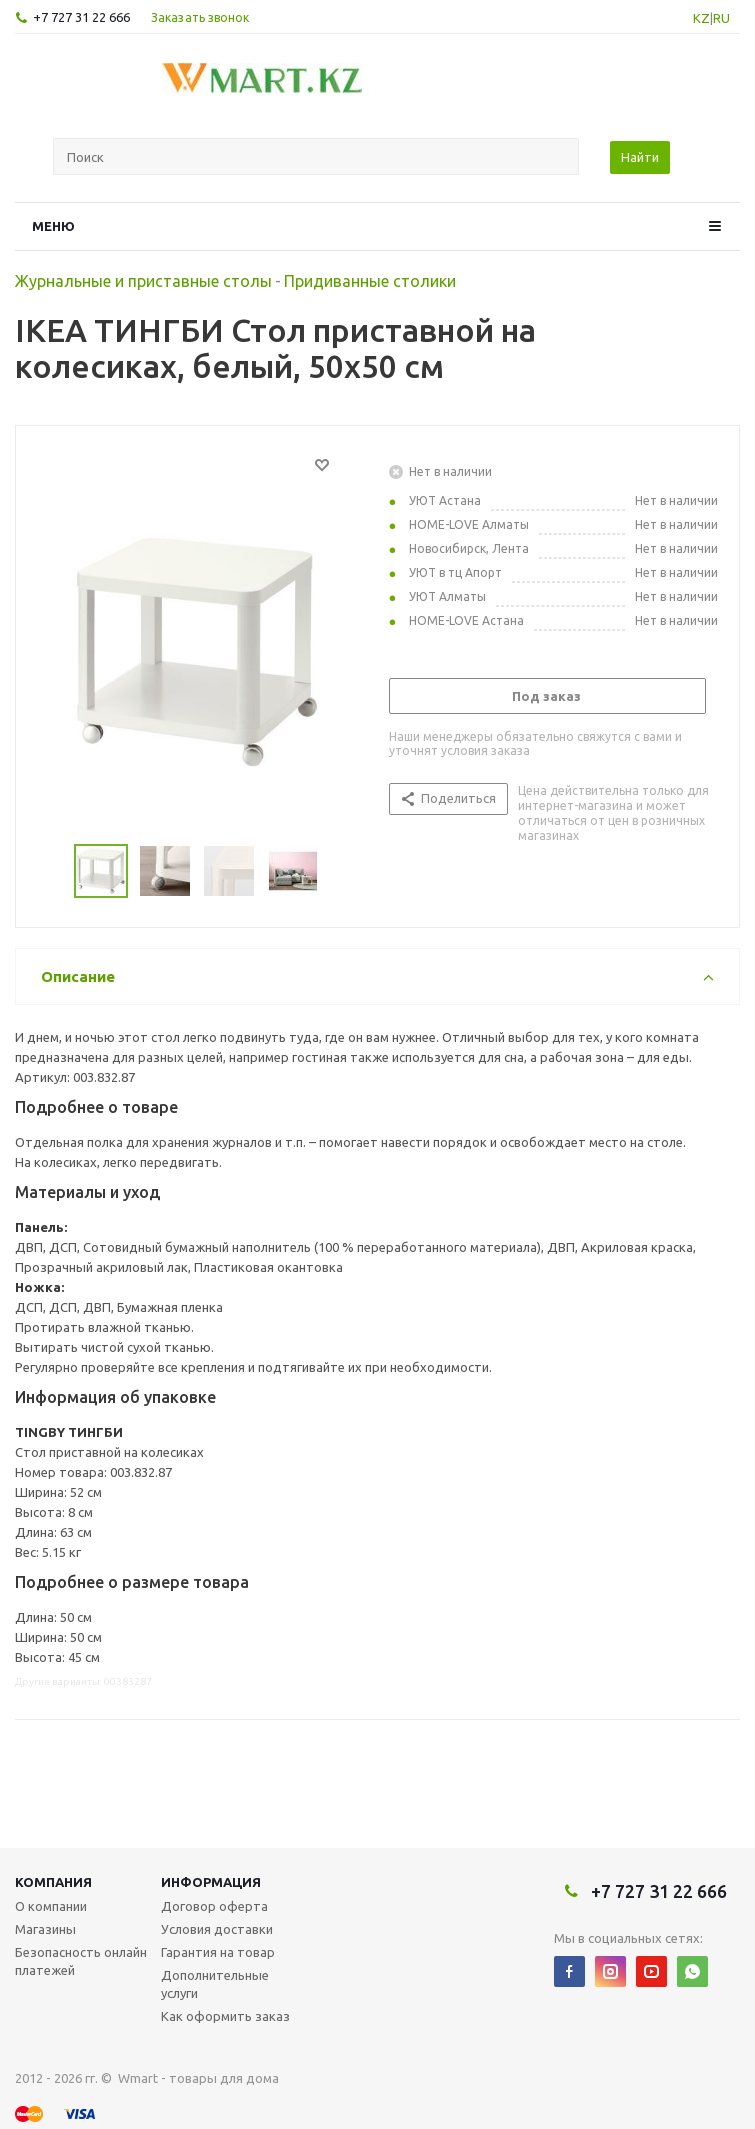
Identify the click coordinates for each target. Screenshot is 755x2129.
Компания (53, 1882)
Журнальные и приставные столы (143, 281)
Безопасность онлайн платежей (81, 1961)
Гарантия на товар (218, 1952)
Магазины (45, 1929)
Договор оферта (214, 1906)
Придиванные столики (370, 281)
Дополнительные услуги (215, 1984)
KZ (701, 18)
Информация (211, 1882)
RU (721, 18)
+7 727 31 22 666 (81, 17)
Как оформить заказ (225, 2016)
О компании (51, 1906)
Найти (640, 157)
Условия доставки (217, 1929)
